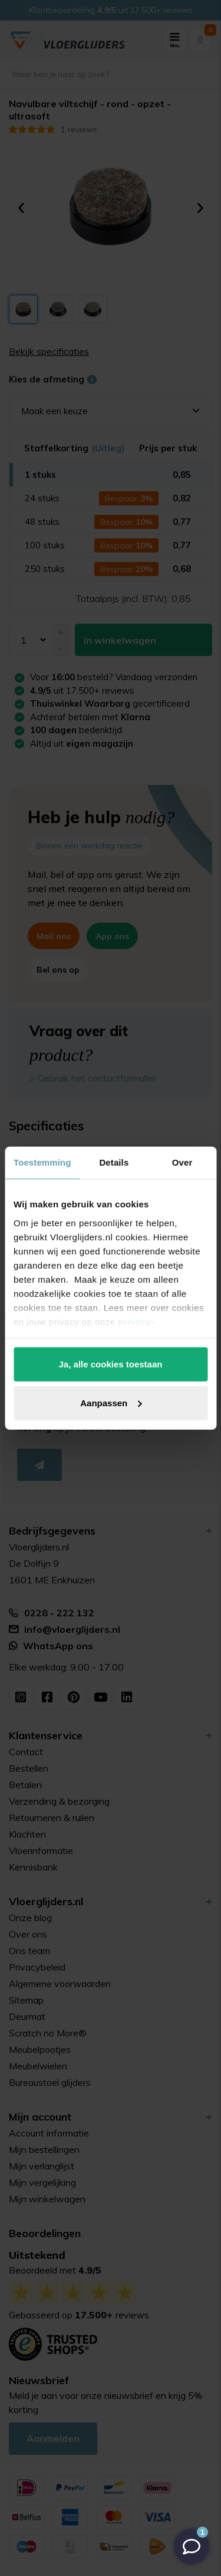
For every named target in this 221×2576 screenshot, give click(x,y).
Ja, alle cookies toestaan (111, 1364)
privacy (134, 1321)
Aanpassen (110, 1402)
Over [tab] (182, 1162)
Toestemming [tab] (42, 1162)
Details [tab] (113, 1162)
